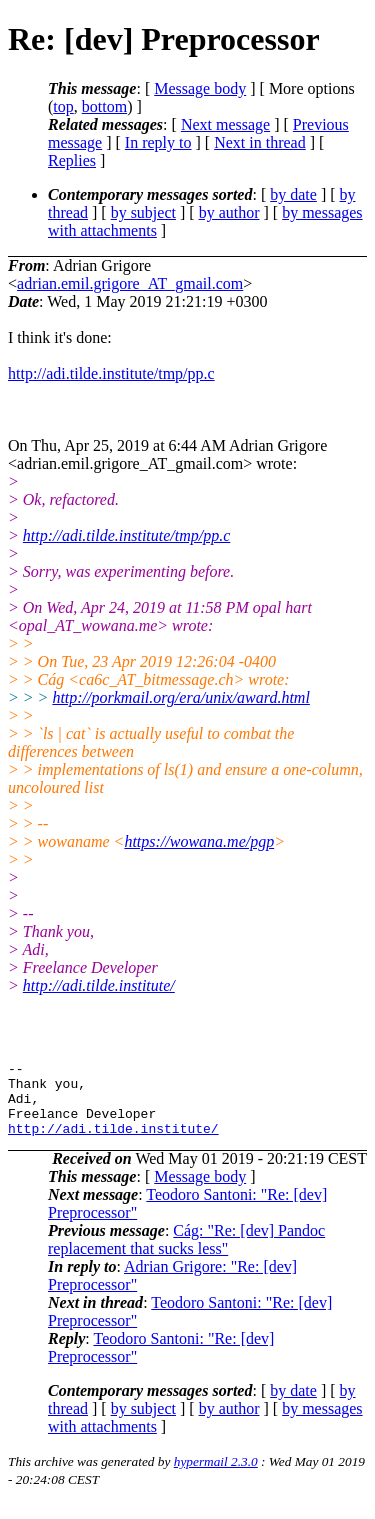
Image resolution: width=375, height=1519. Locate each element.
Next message (225, 124)
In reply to (158, 142)
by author (229, 212)
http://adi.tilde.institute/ (99, 985)
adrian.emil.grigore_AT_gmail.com (130, 283)
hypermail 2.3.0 (216, 1476)
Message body (200, 88)
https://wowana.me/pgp (199, 841)
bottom (104, 106)
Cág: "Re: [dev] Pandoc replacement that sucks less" (186, 1254)
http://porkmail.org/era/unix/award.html (180, 697)
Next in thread (260, 142)
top (63, 106)
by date (293, 194)
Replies (72, 160)
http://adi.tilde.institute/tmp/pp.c (111, 373)
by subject (143, 212)
